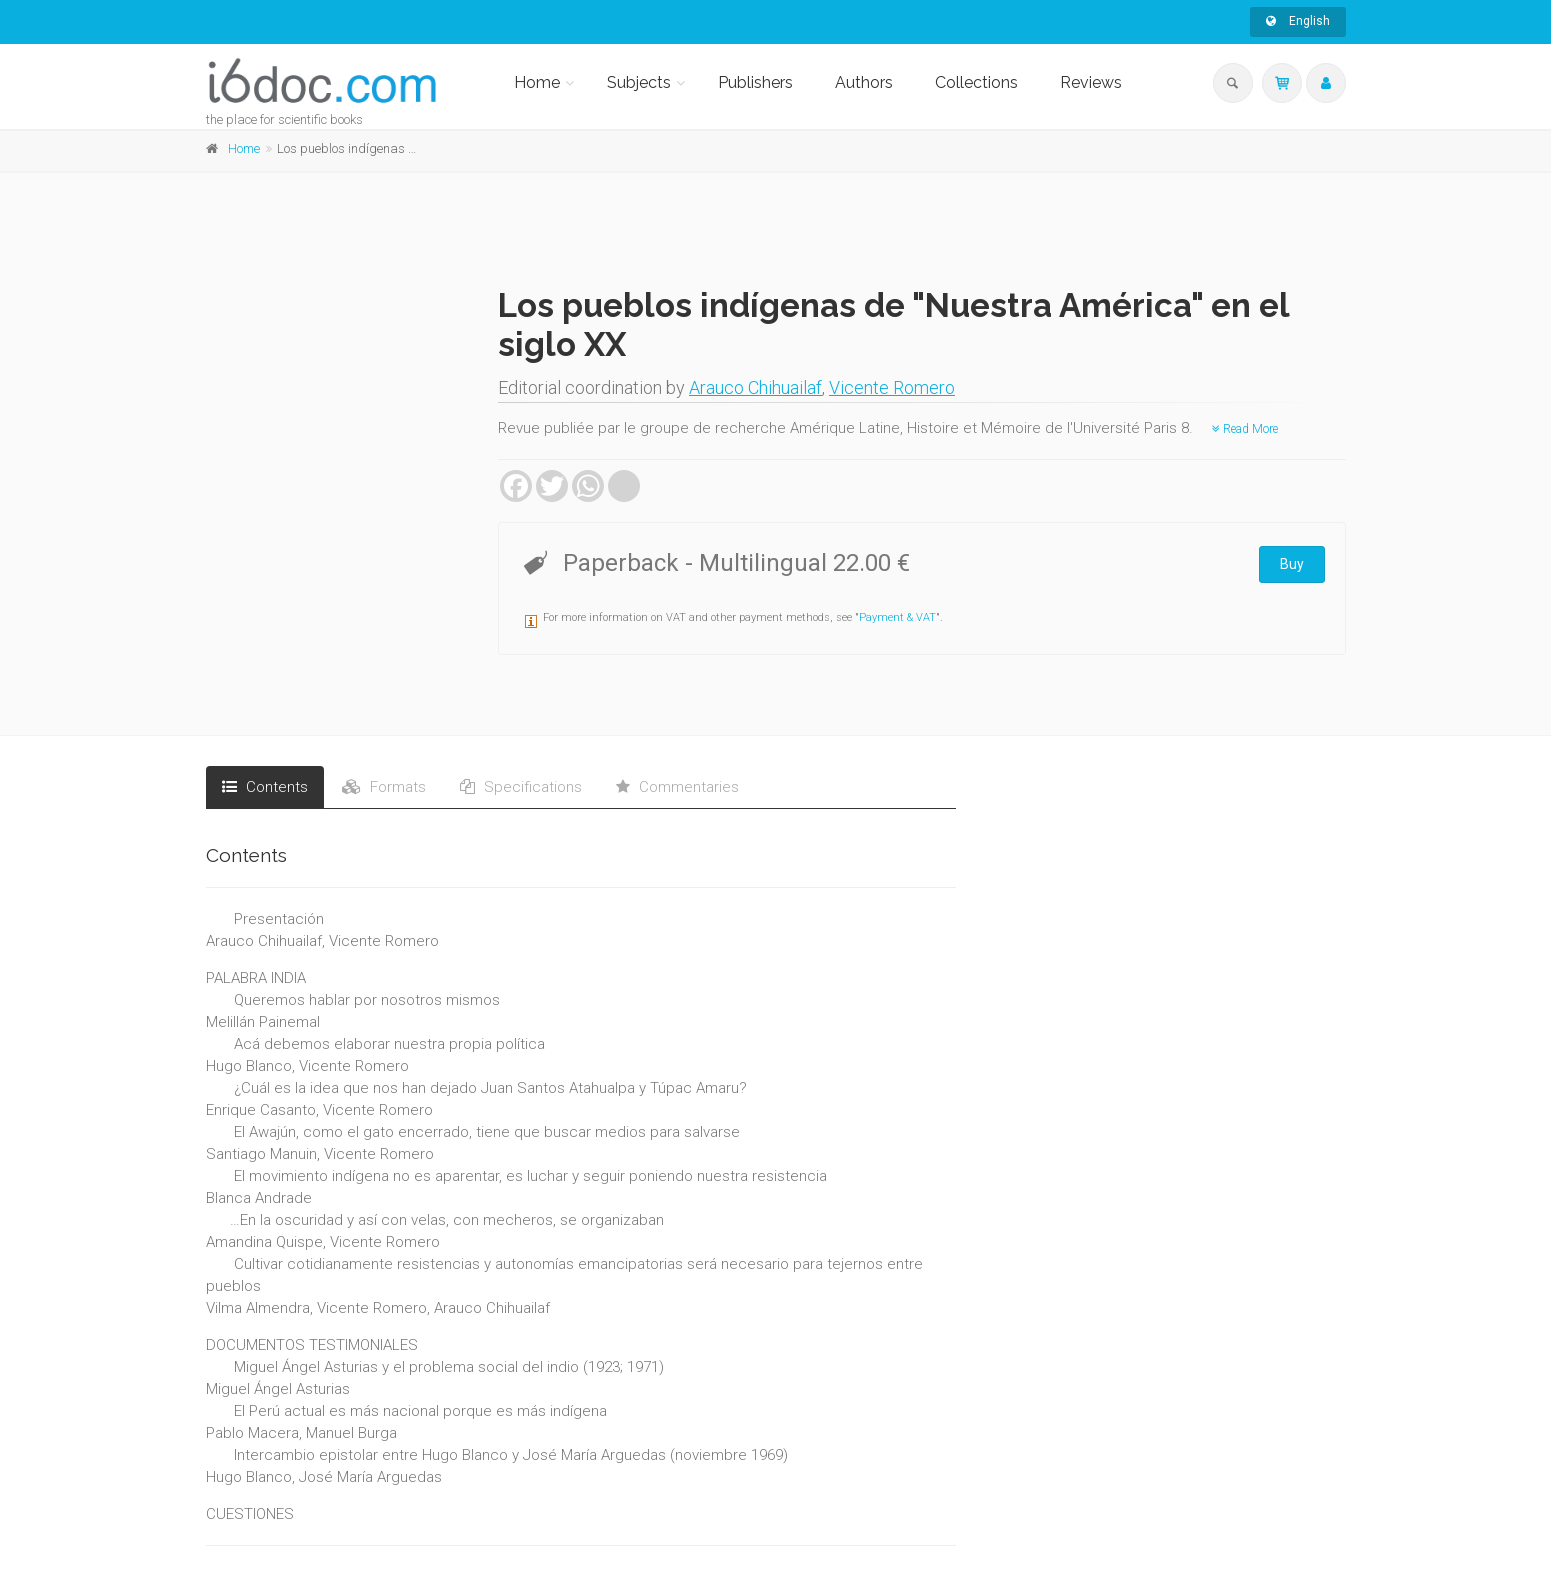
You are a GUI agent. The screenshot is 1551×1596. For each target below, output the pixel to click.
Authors (864, 82)
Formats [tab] (384, 787)
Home (537, 82)
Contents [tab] (265, 787)
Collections (976, 82)
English (1298, 21)
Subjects (639, 82)
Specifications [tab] (521, 787)
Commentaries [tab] (677, 787)
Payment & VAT (897, 617)
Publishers (755, 82)
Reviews (1091, 82)
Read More (1245, 429)
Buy (1292, 564)
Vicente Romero (892, 387)
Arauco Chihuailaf (755, 387)
